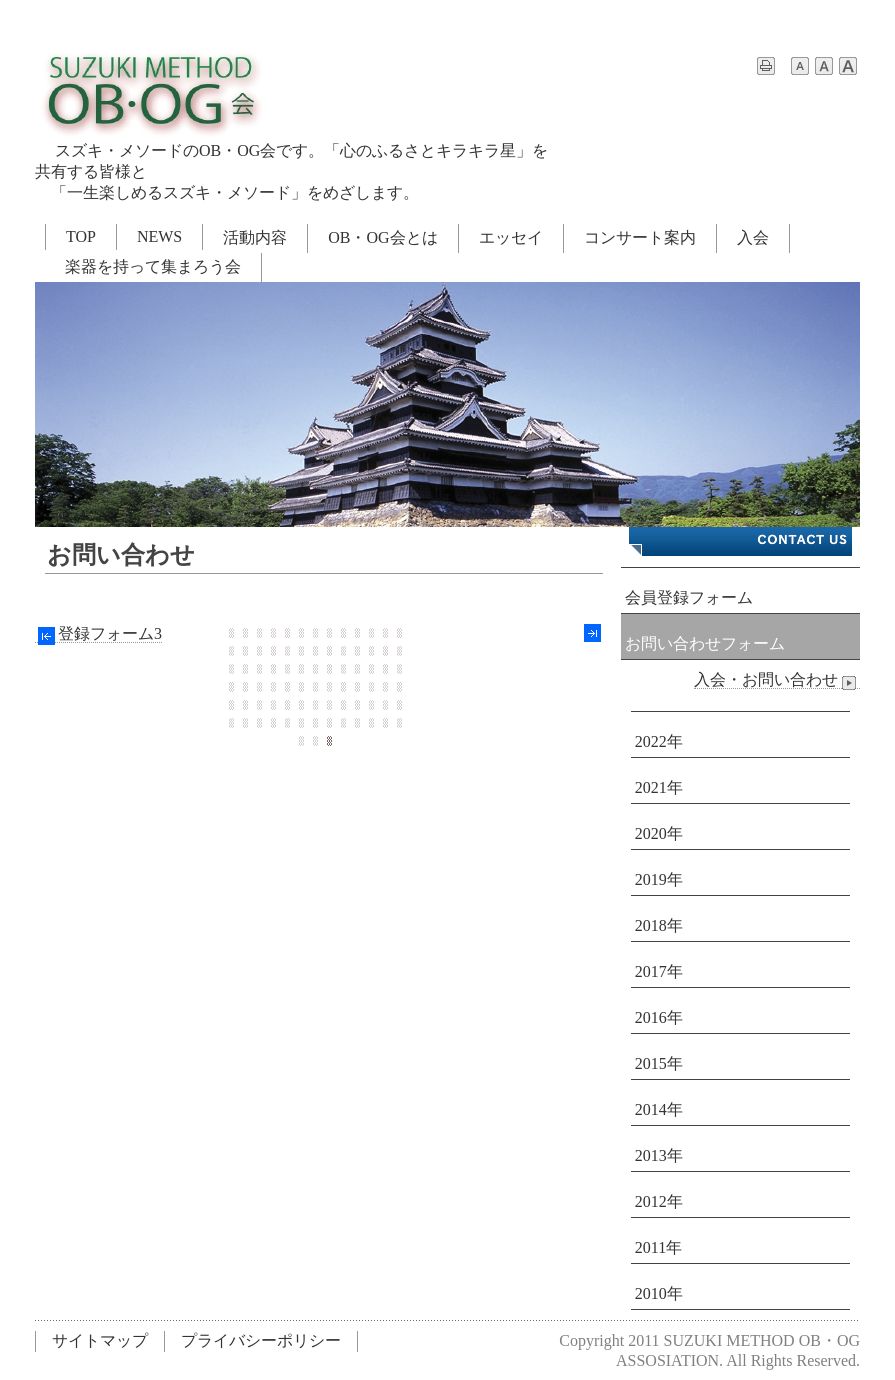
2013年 (659, 1155)
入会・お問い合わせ (777, 680)
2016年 (659, 1017)
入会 (753, 237)
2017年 (659, 971)
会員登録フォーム (689, 597)
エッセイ (511, 237)
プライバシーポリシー (261, 1340)
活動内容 (255, 237)
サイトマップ (100, 1340)
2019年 (659, 879)
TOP (81, 236)
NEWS (159, 236)
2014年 (659, 1109)
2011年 (658, 1247)
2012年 (659, 1201)
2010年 (659, 1293)
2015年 (659, 1063)
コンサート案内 (640, 237)
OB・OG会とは (382, 237)
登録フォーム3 (98, 634)
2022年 (659, 741)
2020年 (659, 833)
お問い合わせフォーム (705, 643)
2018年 (659, 925)
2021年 (659, 787)
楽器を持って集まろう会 (153, 266)
